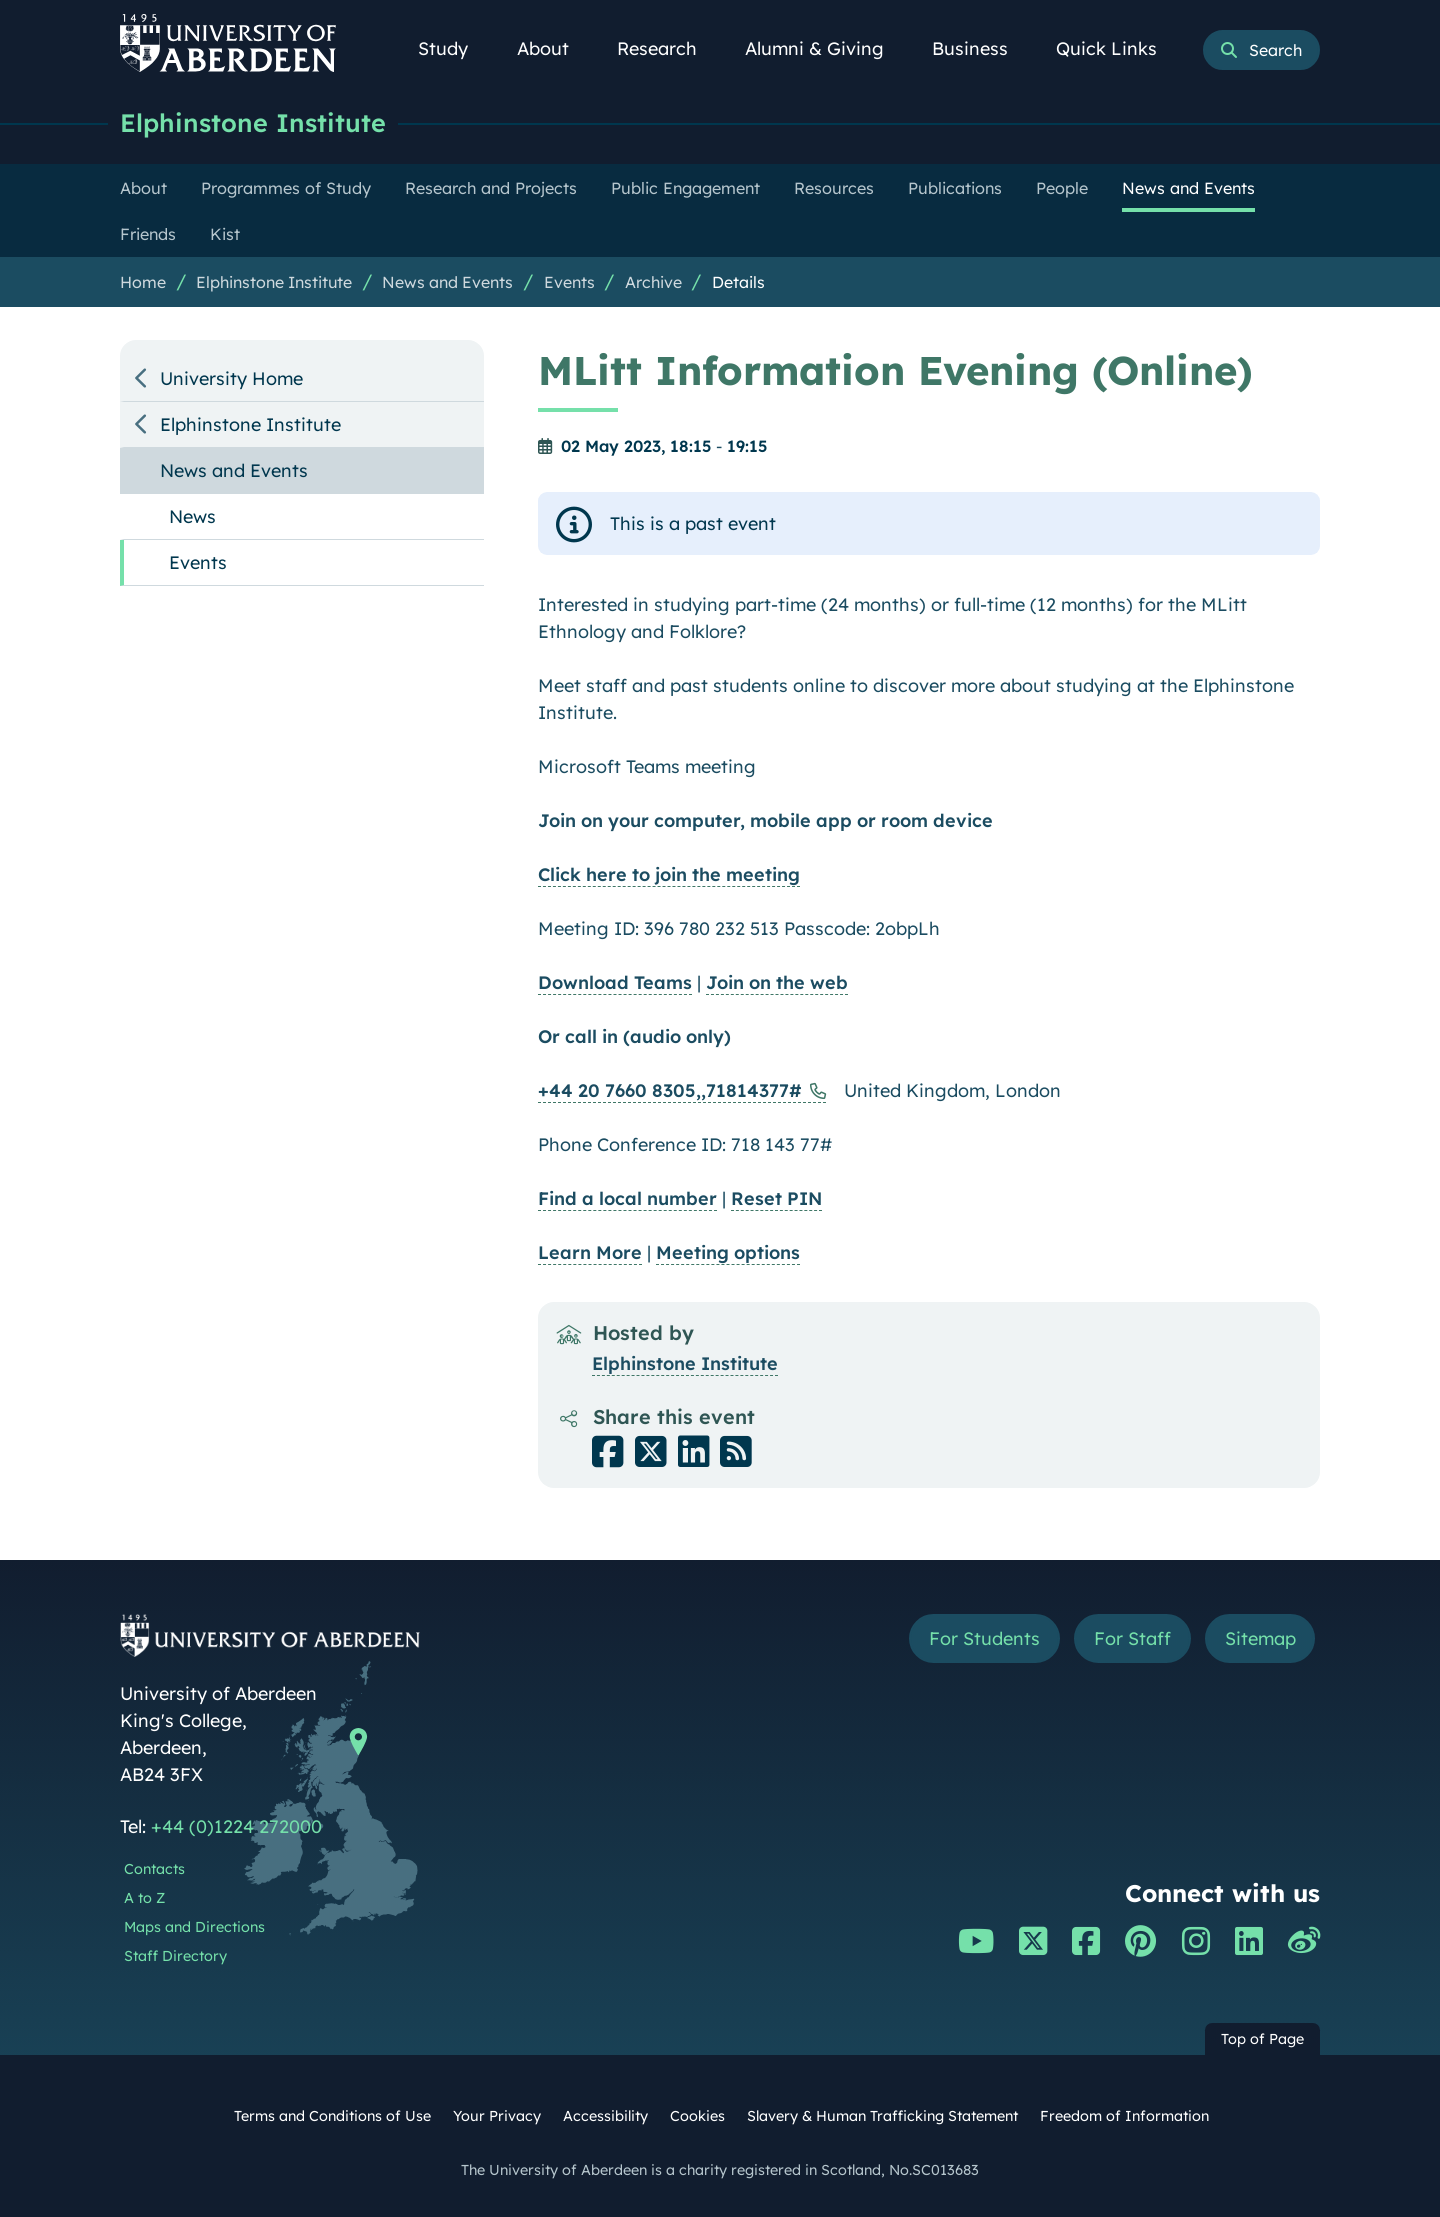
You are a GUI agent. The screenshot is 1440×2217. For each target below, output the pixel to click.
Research (668, 48)
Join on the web (777, 982)
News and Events (447, 282)
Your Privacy (497, 2116)
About (554, 48)
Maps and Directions (194, 1927)
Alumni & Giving (825, 48)
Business (981, 48)
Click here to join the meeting (669, 874)
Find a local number (627, 1198)
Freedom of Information (1124, 2116)
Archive (653, 282)
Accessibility (605, 2116)
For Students (983, 1638)
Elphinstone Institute (253, 122)
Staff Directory (175, 1956)
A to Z (144, 1898)
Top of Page (1262, 2039)
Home (143, 282)
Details (738, 282)
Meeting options (728, 1252)
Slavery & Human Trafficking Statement (882, 2116)
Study (454, 48)
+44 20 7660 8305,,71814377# (670, 1090)
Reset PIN (776, 1198)
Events (569, 282)
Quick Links (1117, 48)
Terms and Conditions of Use (332, 2116)
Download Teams (615, 982)
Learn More (590, 1252)
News (192, 516)
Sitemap (1259, 1638)
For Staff (1131, 1638)
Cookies (697, 2116)
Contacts (154, 1869)
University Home (231, 378)
